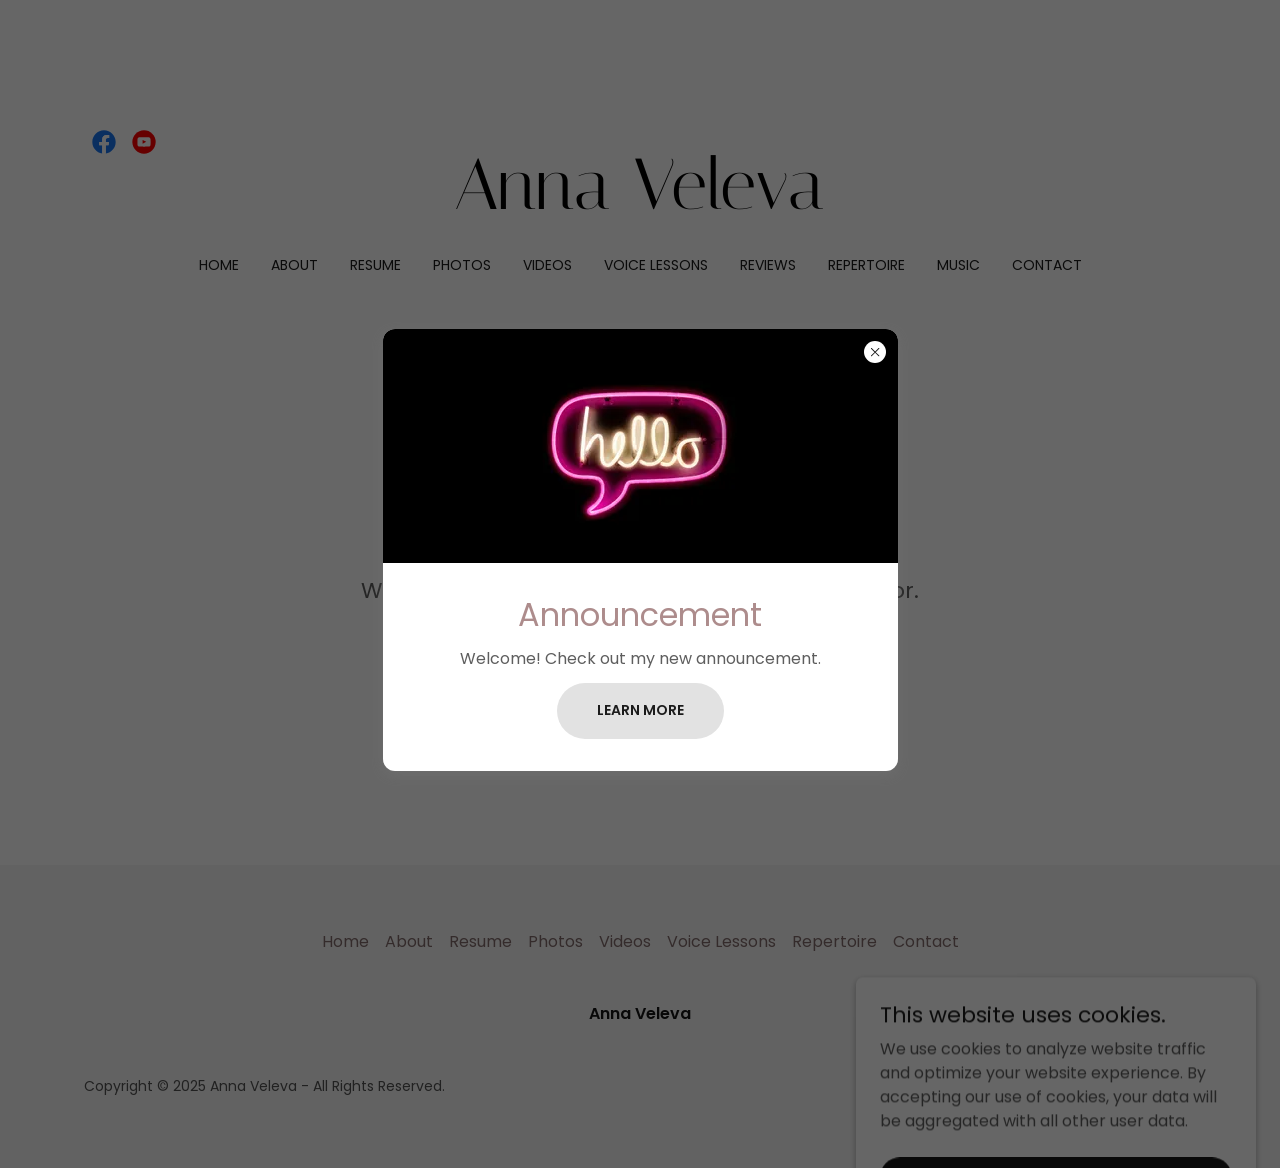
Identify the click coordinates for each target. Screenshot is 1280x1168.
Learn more (640, 710)
